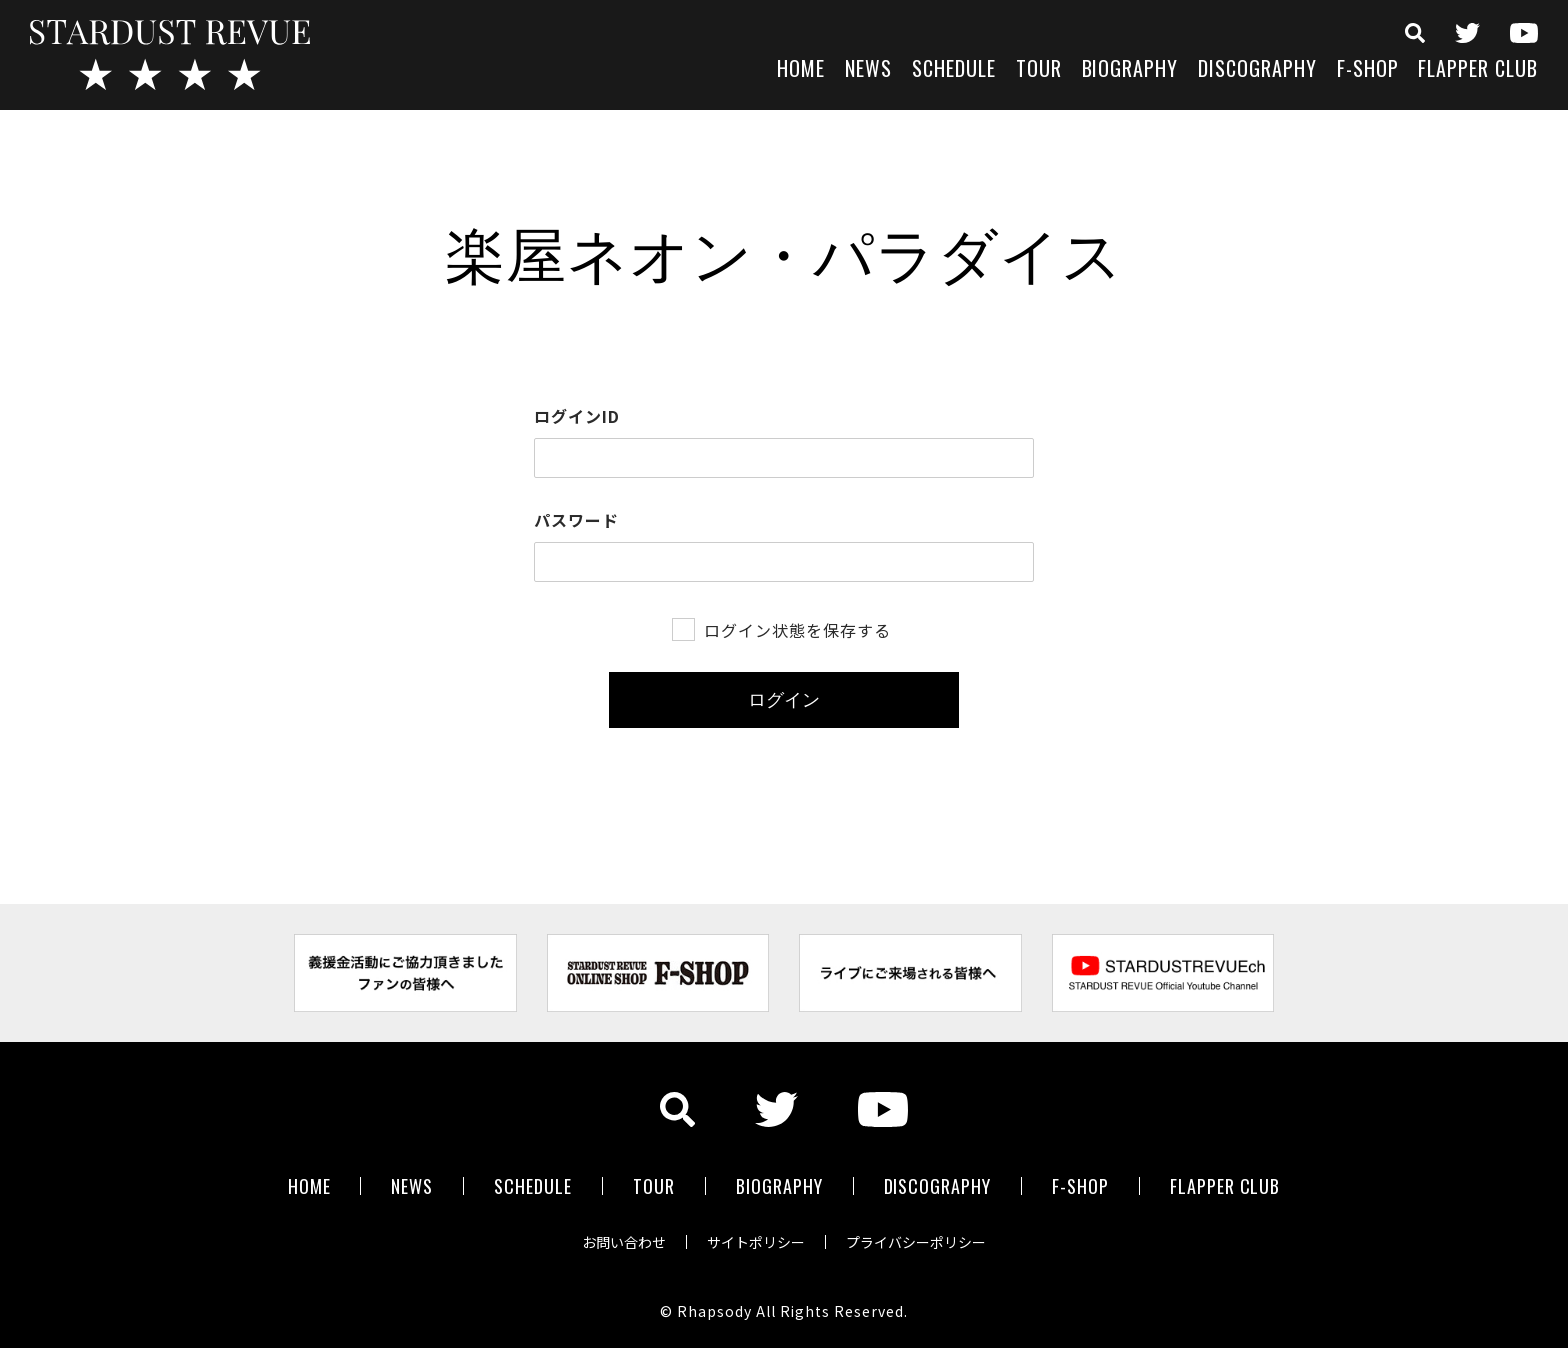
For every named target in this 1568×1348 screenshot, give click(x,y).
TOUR (1039, 70)
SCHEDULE (954, 70)
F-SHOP (1368, 70)
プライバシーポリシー (916, 1242)
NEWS (868, 70)
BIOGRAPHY (1130, 70)
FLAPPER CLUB (1478, 70)
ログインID (577, 416)
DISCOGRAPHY (1257, 70)
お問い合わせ (624, 1242)
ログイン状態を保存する (797, 630)
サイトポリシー (756, 1242)
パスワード (576, 520)
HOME (801, 70)
